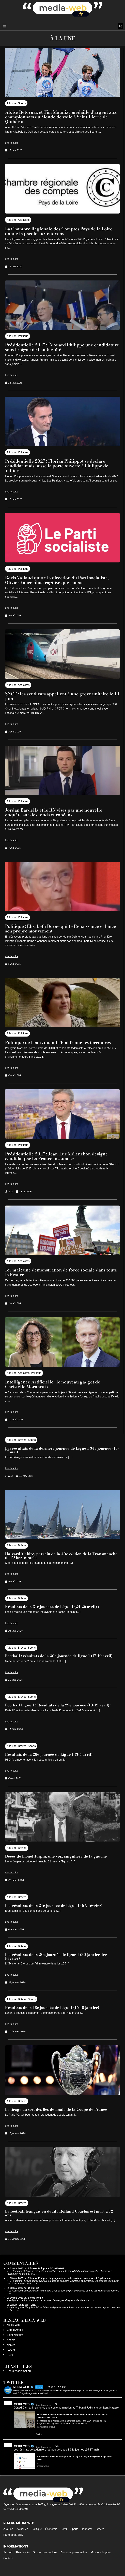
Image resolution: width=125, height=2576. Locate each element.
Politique (23, 336)
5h (56, 2409)
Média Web (13, 2329)
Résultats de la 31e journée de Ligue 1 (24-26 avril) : (52, 1611)
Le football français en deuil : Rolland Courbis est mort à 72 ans (59, 2218)
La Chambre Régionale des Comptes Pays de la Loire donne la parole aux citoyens (58, 231)
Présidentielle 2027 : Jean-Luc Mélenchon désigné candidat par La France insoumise (61, 1161)
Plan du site (22, 2557)
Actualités (23, 219)
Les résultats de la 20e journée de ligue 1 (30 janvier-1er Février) (56, 1961)
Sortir (64, 2533)
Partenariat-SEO (13, 2539)
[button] (4, 26)
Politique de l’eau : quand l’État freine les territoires (51, 1045)
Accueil (7, 2557)
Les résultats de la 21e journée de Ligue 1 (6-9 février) (53, 1910)
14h (57, 2451)
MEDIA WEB (22, 2409)
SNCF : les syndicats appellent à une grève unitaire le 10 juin (62, 696)
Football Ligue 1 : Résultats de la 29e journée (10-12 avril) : (58, 1710)
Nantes (11, 2349)
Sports (22, 103)
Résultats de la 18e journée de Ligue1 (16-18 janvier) (52, 2012)
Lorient (11, 2354)
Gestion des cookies (45, 2557)
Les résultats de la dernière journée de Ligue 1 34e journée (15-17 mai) (62, 1455)
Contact (8, 2562)
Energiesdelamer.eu (19, 2375)
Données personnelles (73, 2557)
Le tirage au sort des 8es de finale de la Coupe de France (56, 2114)
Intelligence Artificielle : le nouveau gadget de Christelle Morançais (57, 1389)
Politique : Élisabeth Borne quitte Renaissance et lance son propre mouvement (59, 928)
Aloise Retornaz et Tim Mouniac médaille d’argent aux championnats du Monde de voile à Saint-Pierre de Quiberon (61, 116)
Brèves (22, 1444)
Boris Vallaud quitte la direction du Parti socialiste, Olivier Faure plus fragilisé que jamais (60, 580)
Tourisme (87, 2533)
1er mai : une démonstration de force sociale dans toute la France (60, 1277)
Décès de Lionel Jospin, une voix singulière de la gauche (56, 1861)
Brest (10, 2359)
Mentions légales (101, 2557)
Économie (51, 2533)
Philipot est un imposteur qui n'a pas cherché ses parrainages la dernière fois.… (50, 2305)
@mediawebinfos (43, 2410)
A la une (12, 103)
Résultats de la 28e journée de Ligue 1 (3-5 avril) (48, 1759)
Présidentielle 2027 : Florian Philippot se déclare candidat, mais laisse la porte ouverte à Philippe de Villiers (60, 465)
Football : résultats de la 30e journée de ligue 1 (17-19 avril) (59, 1660)
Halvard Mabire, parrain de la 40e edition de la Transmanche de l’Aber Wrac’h (61, 1560)
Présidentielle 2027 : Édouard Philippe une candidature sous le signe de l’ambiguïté (53, 347)
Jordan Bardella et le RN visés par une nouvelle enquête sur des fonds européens (58, 812)
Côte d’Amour (15, 2334)
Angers (11, 2344)
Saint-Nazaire (15, 2339)
